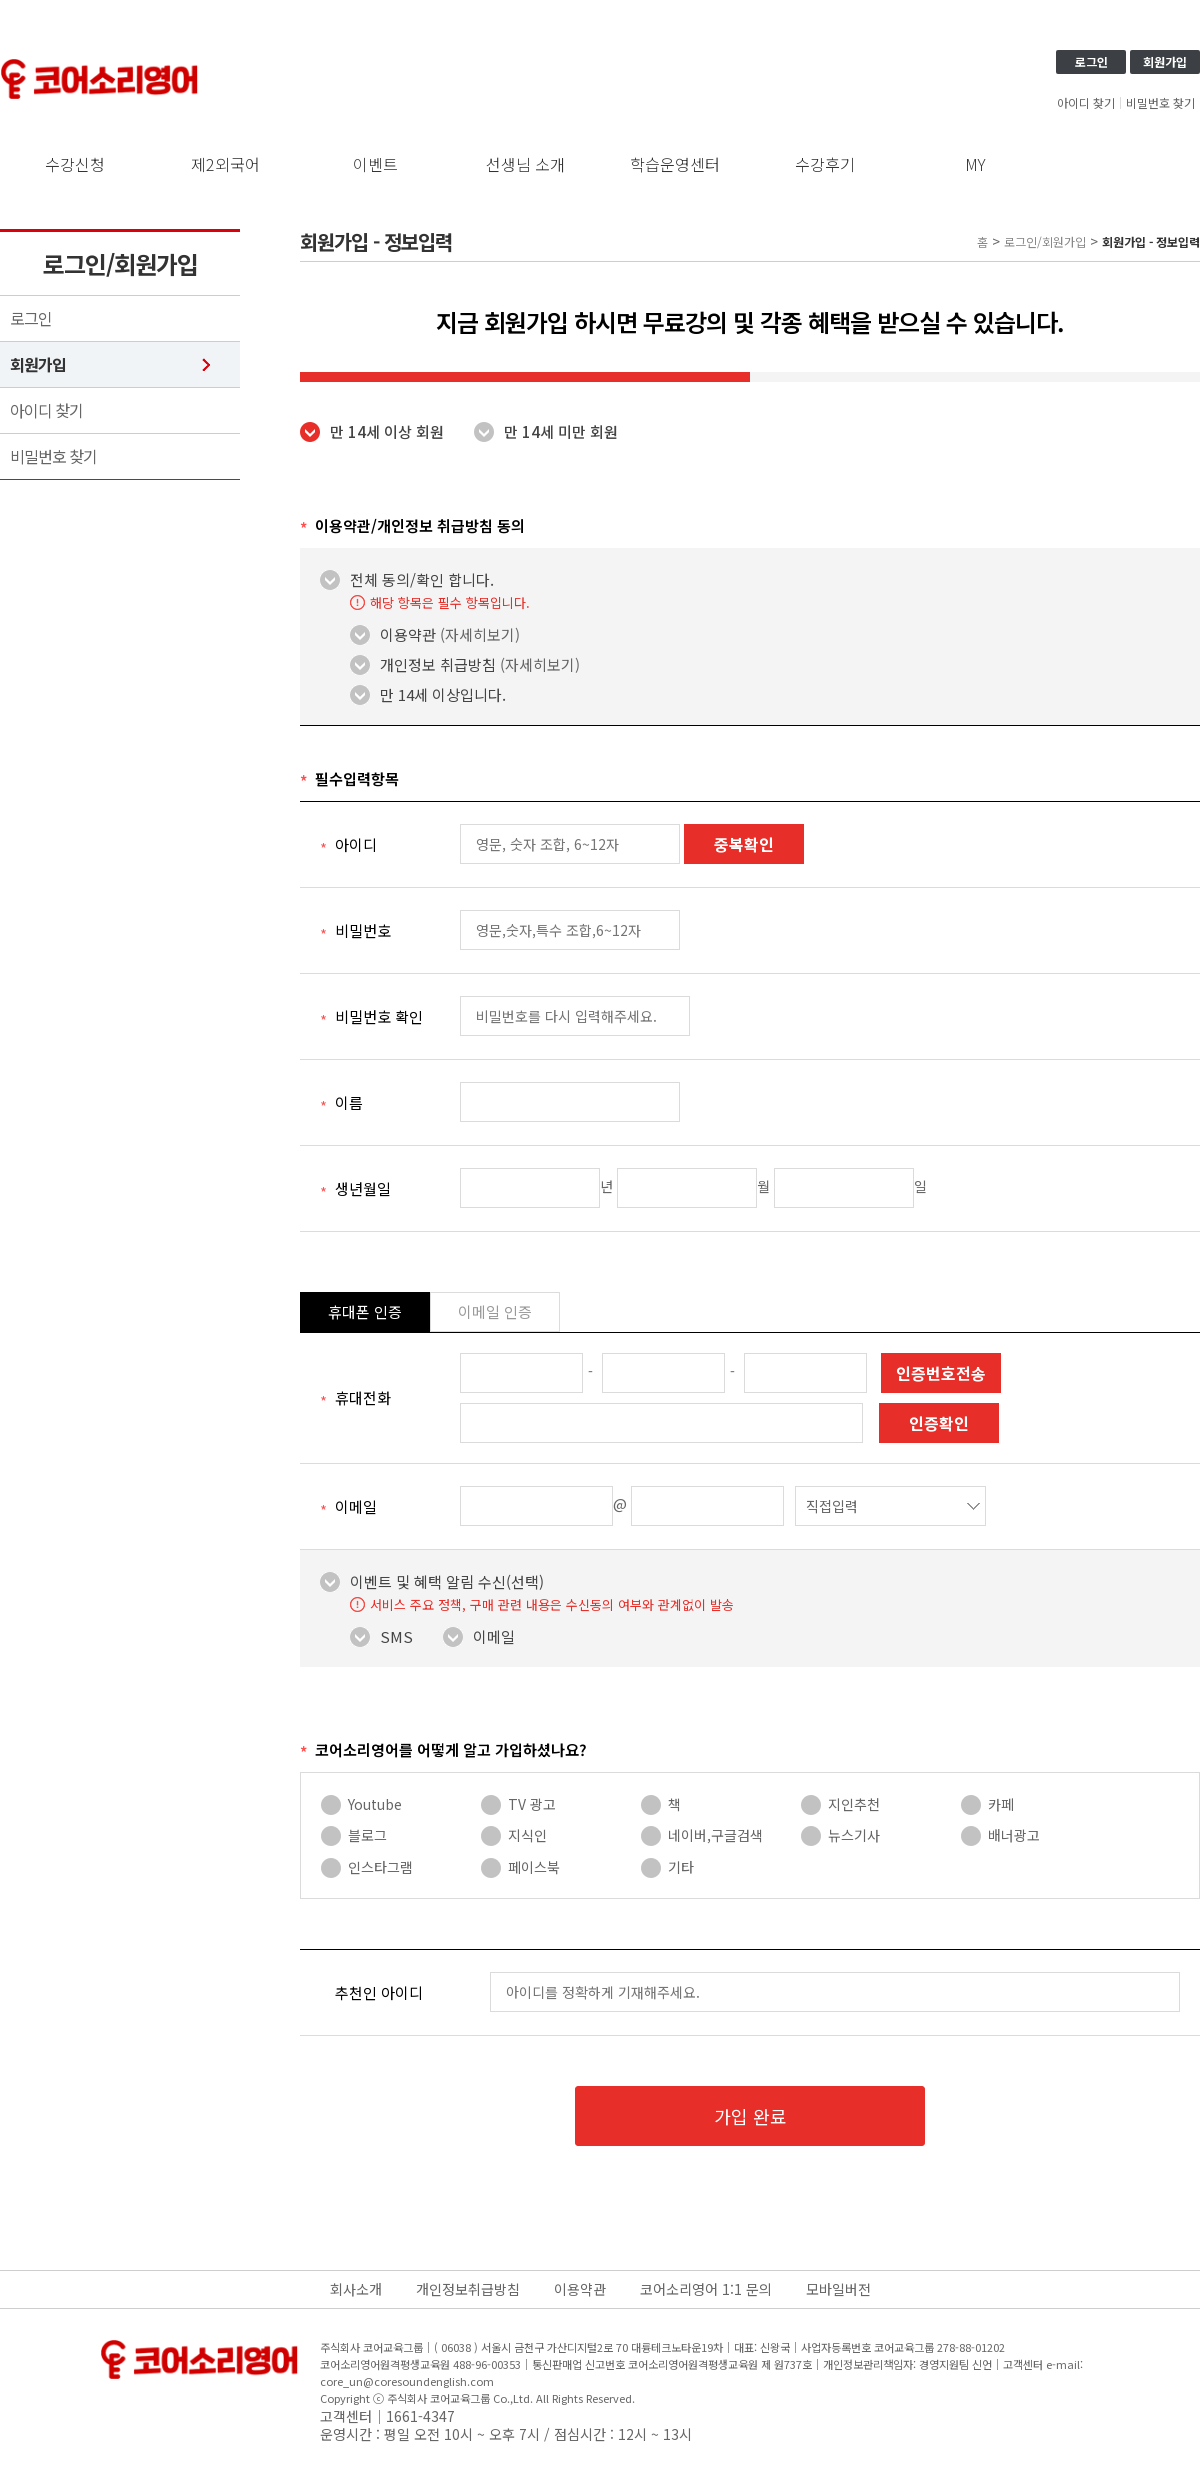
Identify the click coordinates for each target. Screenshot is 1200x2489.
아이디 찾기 (1086, 103)
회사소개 (356, 2289)
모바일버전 (838, 2289)
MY (975, 164)
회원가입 (1165, 61)
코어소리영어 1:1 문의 (706, 2289)
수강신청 (75, 164)
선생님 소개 (525, 164)
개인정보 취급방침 (480, 665)
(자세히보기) (480, 634)
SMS (396, 1637)
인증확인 (939, 1423)
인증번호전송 (941, 1373)
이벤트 (375, 164)
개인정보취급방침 (468, 2289)
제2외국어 (225, 164)
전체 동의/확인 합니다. (422, 580)
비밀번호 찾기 (1160, 103)
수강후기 (825, 164)
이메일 (494, 1637)
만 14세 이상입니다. (443, 695)
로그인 (1091, 61)
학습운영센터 (675, 164)
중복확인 (744, 844)
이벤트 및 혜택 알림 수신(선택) (447, 1582)
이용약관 (450, 635)
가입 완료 (750, 2116)
